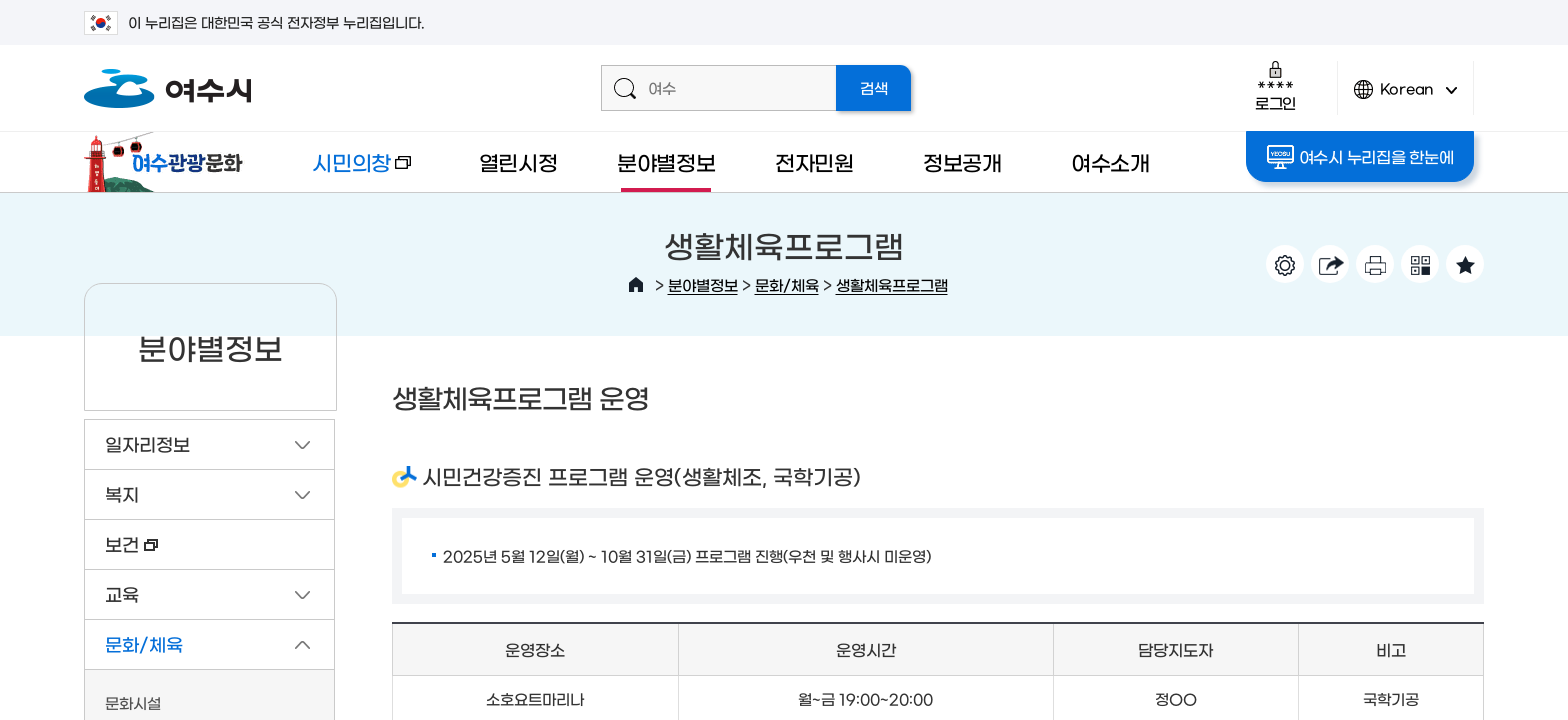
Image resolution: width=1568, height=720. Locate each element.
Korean (1406, 97)
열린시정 (518, 161)
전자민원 (814, 161)
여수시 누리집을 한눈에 (1360, 157)
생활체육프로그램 (892, 284)
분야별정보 (666, 161)
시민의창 (345, 171)
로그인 (1275, 85)
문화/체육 (787, 284)
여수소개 (1110, 161)
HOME (636, 285)
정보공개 (962, 161)
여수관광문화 (169, 162)
